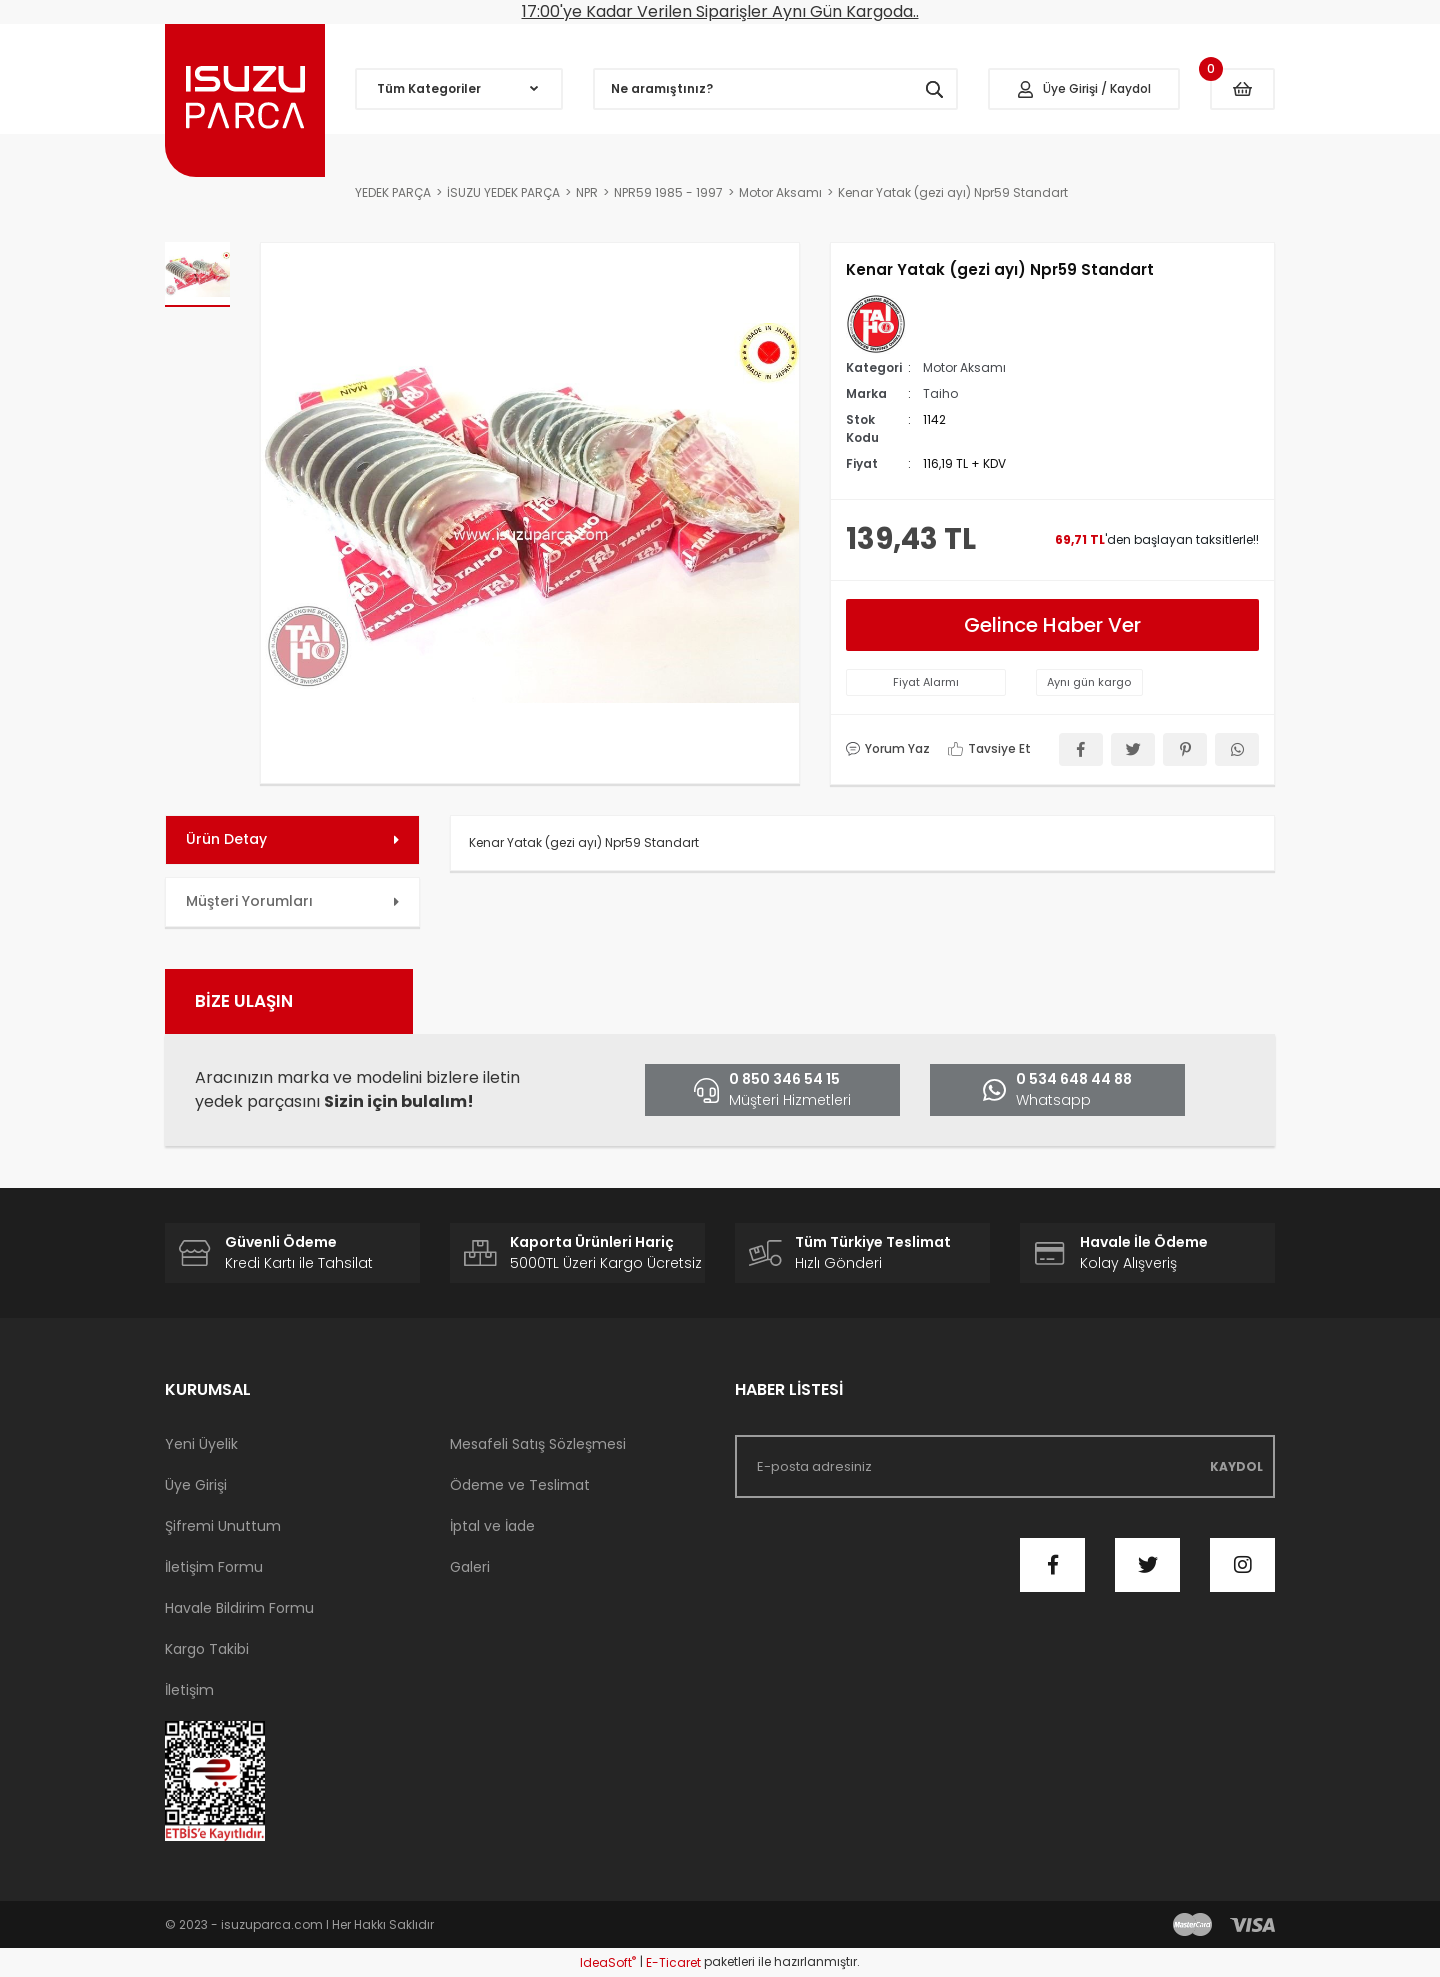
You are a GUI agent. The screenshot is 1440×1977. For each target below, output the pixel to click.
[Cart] (1242, 89)
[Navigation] (459, 89)
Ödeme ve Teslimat (520, 1485)
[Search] (776, 89)
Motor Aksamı (964, 367)
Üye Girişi (196, 1485)
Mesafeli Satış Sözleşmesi (538, 1444)
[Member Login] (1084, 89)
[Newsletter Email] (1005, 1466)
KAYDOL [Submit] (1236, 1466)
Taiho (940, 393)
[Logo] (245, 100)
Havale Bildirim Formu (239, 1608)
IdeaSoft (608, 1962)
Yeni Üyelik (201, 1444)
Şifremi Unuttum (223, 1526)
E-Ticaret (673, 1962)
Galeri (470, 1567)
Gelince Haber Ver (1052, 625)
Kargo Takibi (207, 1649)
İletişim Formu (214, 1567)
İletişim (189, 1690)
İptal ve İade (492, 1526)
